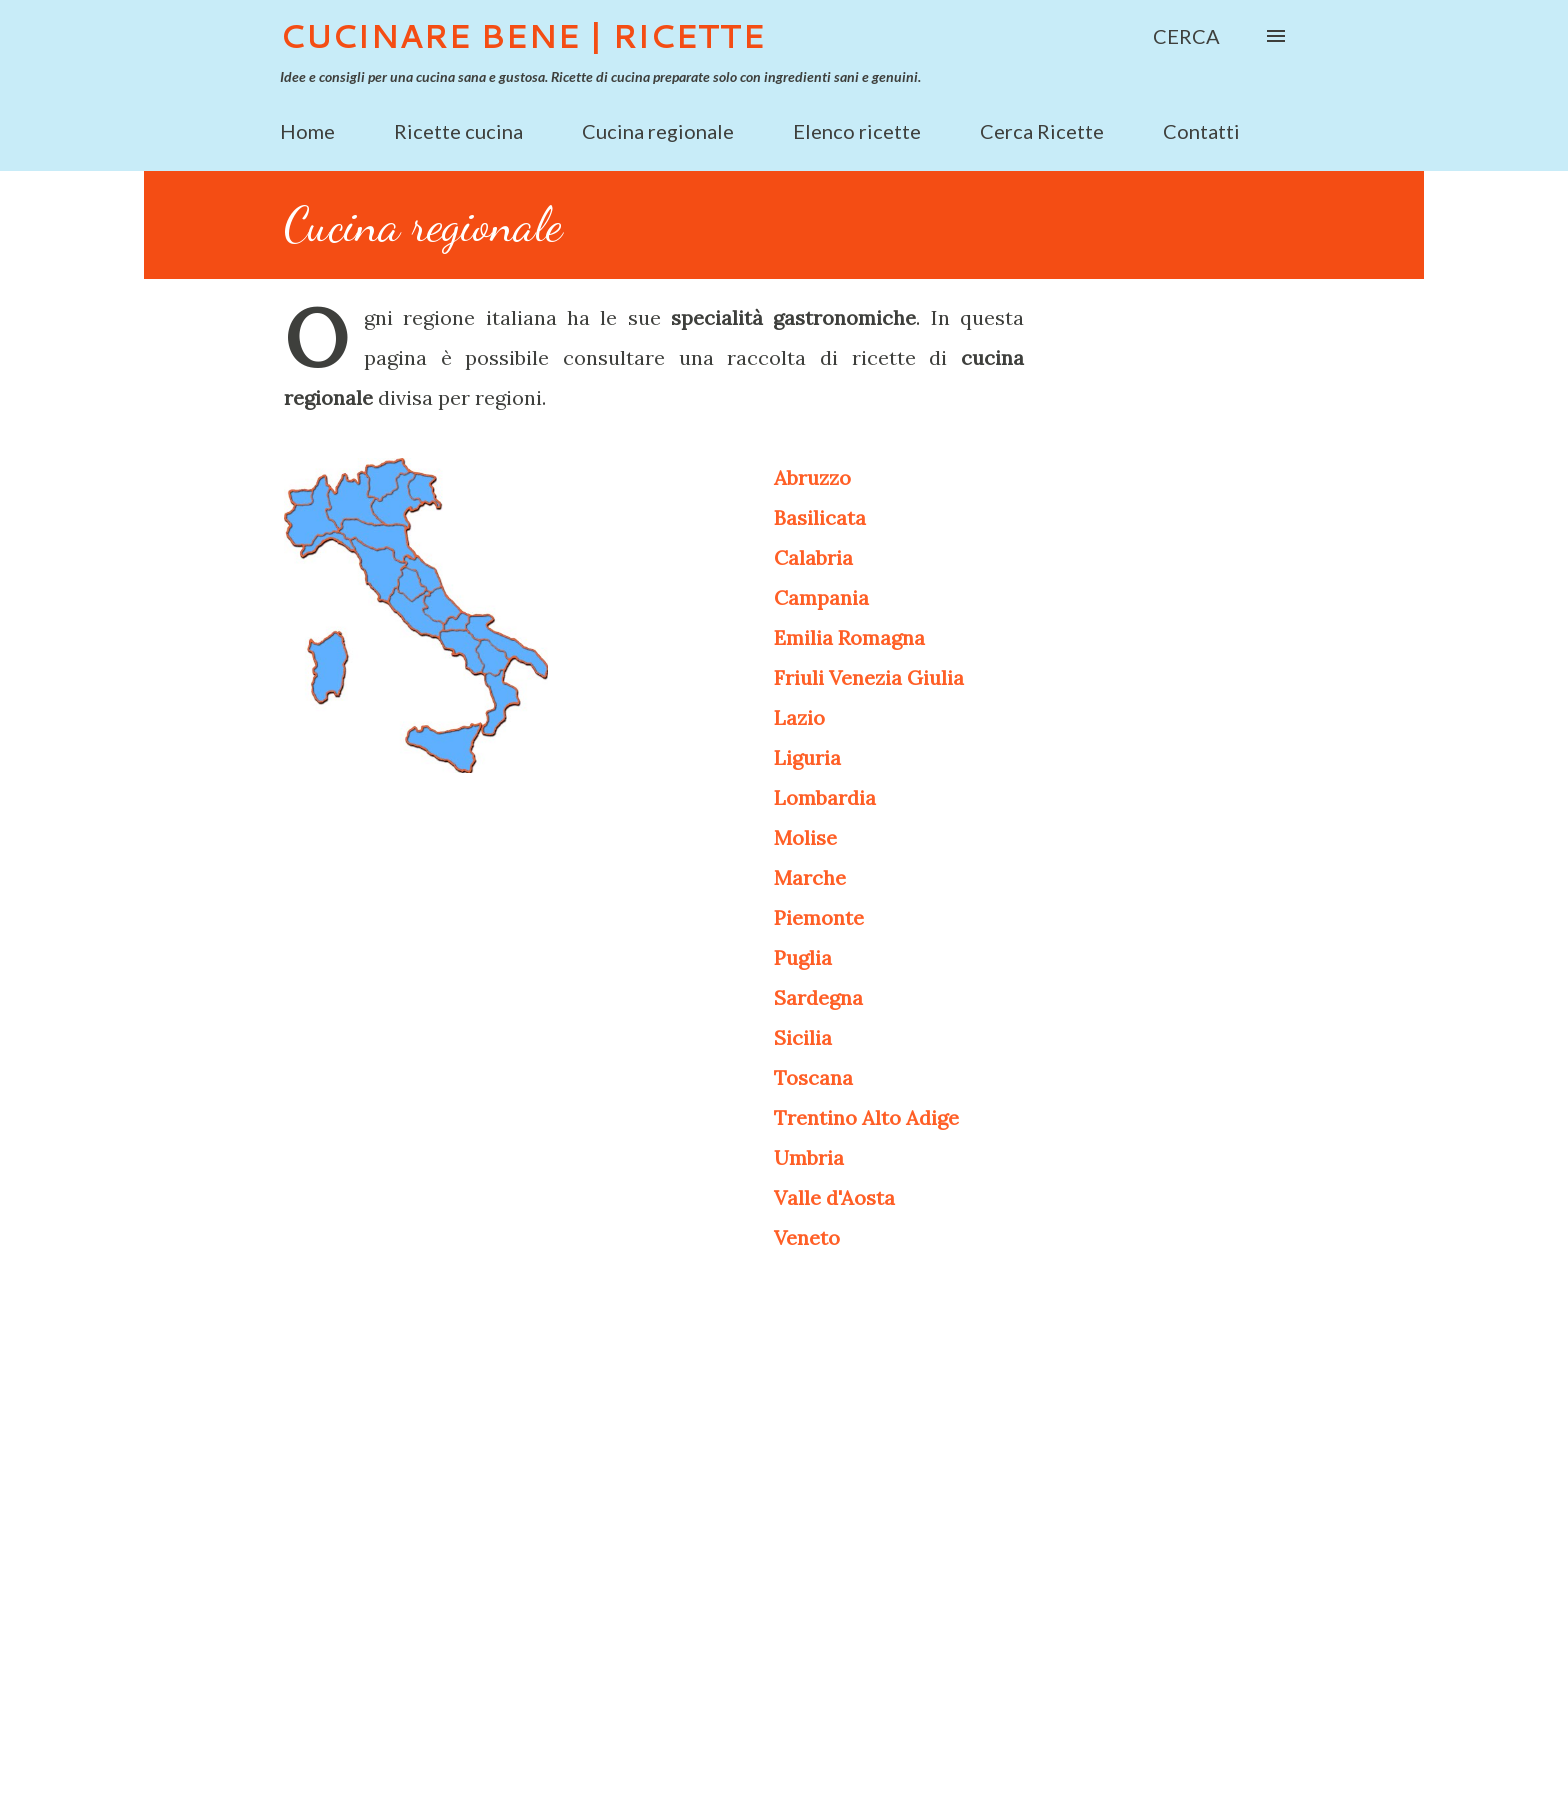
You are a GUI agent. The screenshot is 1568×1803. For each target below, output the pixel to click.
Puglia (803, 957)
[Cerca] (1186, 36)
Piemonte (819, 917)
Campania (821, 597)
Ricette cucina (458, 131)
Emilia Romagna (849, 637)
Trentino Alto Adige (866, 1117)
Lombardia (825, 797)
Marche (810, 877)
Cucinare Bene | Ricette (522, 35)
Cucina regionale (658, 131)
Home (307, 131)
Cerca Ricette (1042, 131)
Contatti (1201, 131)
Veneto (807, 1237)
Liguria (807, 757)
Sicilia (803, 1037)
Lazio (799, 717)
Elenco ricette (857, 131)
